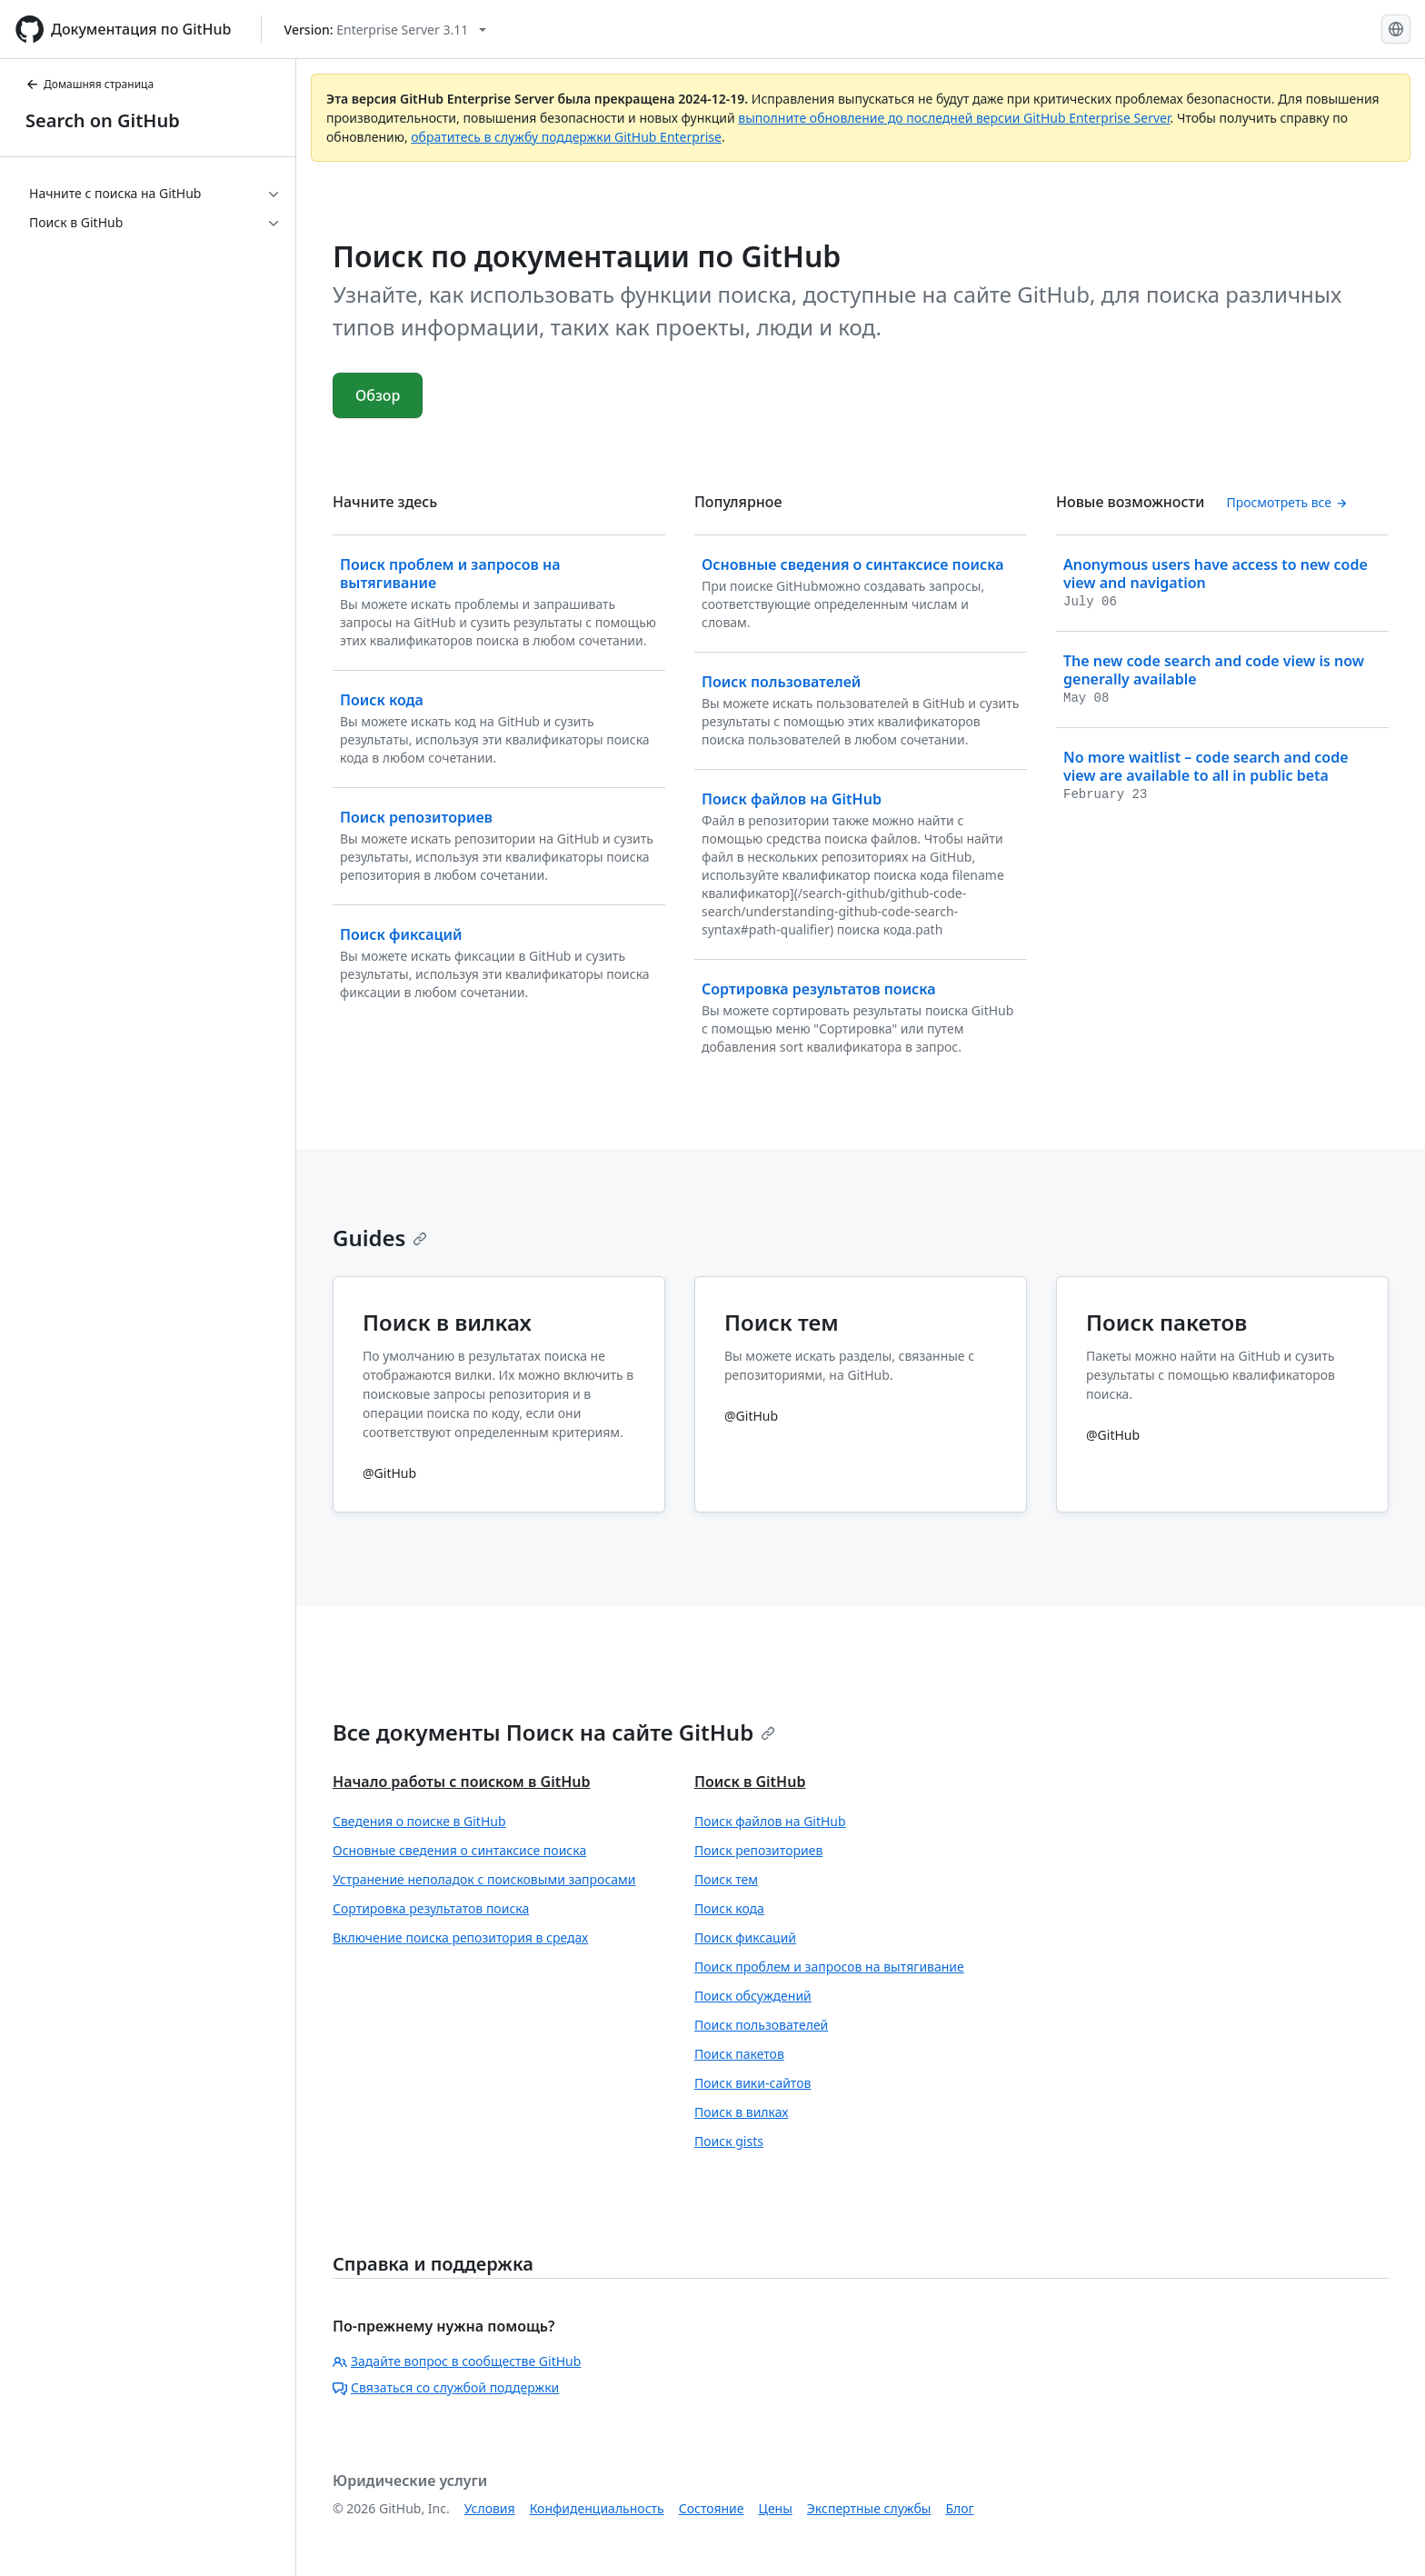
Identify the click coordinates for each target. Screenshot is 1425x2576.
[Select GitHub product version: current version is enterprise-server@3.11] (385, 29)
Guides (380, 1238)
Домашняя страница (89, 84)
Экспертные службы (869, 2508)
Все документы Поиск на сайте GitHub (554, 1732)
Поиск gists (728, 2141)
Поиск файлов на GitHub (770, 1821)
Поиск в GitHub (749, 1782)
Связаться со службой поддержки (446, 2387)
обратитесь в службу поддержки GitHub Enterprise (566, 136)
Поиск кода (729, 1908)
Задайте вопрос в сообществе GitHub (457, 2361)
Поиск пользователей (761, 2024)
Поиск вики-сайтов (752, 2083)
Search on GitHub (102, 120)
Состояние (711, 2508)
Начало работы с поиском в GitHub (461, 1782)
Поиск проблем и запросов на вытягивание (829, 1966)
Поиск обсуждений (753, 1995)
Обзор (377, 395)
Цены (775, 2508)
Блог (959, 2508)
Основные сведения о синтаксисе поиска (459, 1850)
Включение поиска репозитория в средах (460, 1937)
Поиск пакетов (739, 2053)
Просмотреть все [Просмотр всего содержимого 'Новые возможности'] (1286, 502)
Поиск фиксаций (745, 1937)
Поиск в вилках (741, 2112)
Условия (489, 2508)
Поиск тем (726, 1879)
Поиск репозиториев (758, 1850)
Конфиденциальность (597, 2508)
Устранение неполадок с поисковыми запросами (484, 1879)
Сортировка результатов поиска (431, 1908)
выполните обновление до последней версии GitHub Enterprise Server (954, 117)
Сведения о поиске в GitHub (419, 1821)
